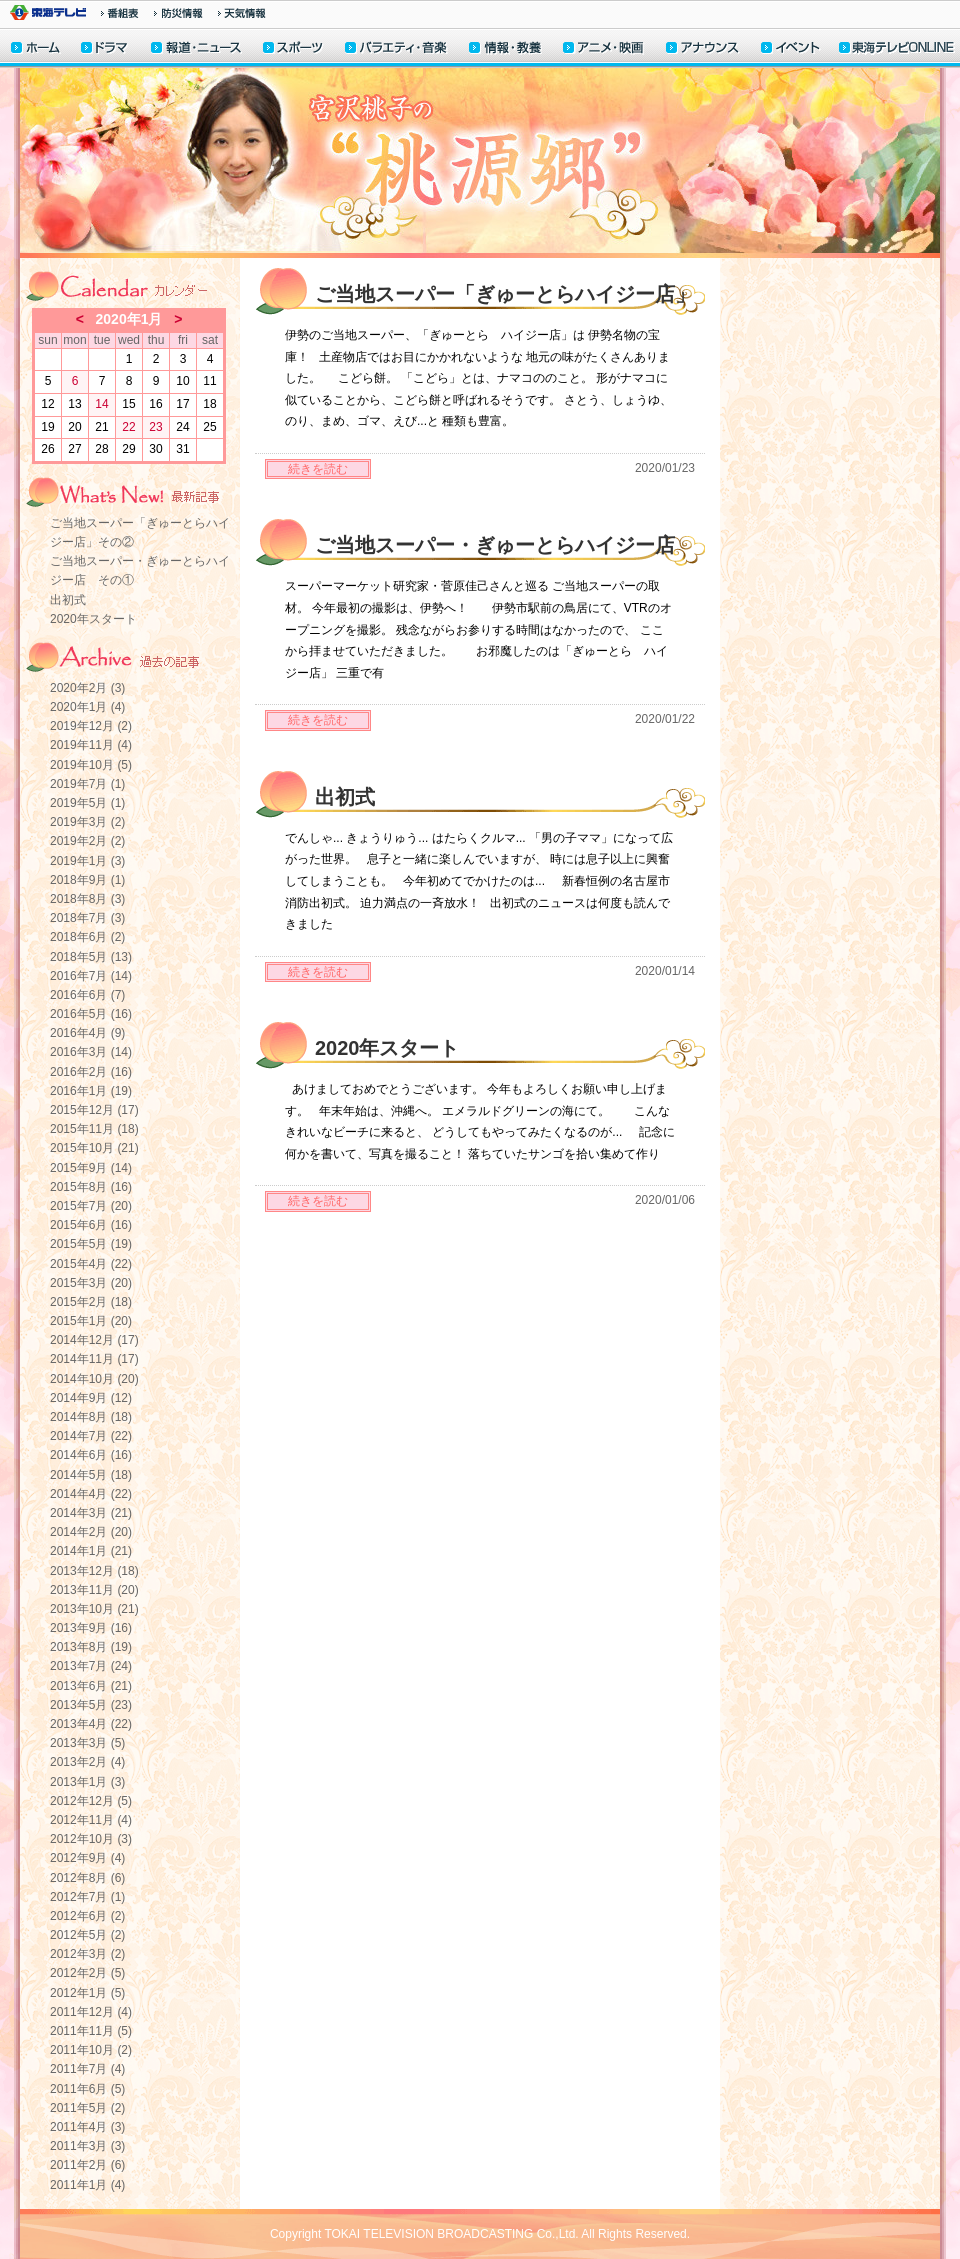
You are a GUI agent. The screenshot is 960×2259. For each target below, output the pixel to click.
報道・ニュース (196, 49)
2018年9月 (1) (87, 880)
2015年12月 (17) (94, 1110)
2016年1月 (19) (91, 1091)
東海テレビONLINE (896, 49)
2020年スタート (93, 619)
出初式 (68, 600)
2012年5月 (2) (87, 1935)
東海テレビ (48, 12)
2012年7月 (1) (87, 1897)
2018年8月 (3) (87, 899)
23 (155, 427)
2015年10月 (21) (94, 1148)
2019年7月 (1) (87, 784)
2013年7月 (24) (91, 1666)
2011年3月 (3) (87, 2146)
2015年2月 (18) (91, 1302)
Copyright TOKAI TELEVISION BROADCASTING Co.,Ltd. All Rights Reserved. (480, 2234)
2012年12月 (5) (91, 1801)
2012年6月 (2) (87, 1916)
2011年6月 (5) (87, 2089)
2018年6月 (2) (87, 937)
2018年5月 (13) (91, 957)
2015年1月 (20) (91, 1321)
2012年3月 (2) (87, 1954)
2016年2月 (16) (91, 1072)
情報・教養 (506, 49)
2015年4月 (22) (91, 1264)
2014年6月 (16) (91, 1455)
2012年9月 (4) (87, 1858)
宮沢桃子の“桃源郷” (480, 163)
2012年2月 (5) (87, 1973)
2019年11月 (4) (91, 745)
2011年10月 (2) (91, 2050)
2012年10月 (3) (91, 1839)
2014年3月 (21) (91, 1513)
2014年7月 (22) (91, 1436)
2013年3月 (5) (87, 1743)
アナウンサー (703, 49)
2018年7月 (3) (87, 918)
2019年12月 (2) (91, 726)
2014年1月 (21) (91, 1551)
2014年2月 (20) (91, 1532)
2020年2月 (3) (87, 688)
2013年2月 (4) (87, 1762)
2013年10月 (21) (94, 1609)
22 (128, 427)
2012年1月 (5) (87, 1993)
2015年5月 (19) (91, 1244)
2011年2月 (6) (87, 2165)
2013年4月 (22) (91, 1724)
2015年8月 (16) (91, 1187)
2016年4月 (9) (87, 1033)
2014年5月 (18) (91, 1475)
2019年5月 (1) (87, 803)
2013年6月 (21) (91, 1686)
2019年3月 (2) (87, 822)
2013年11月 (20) (94, 1590)
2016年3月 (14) (91, 1052)
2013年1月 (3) (87, 1782)
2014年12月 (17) (94, 1340)
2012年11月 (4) (91, 1820)
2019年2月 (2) (87, 841)
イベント (791, 49)
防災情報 (178, 13)
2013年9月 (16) (91, 1628)
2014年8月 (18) (91, 1417)
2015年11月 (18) (94, 1129)
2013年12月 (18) (94, 1571)
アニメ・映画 (604, 49)
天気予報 (242, 13)
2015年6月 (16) (91, 1225)
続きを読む (318, 469)
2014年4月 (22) (91, 1494)
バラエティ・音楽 (397, 49)
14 (101, 404)
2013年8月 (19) (91, 1647)
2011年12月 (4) (91, 2012)
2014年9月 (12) (91, 1398)
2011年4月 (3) (87, 2127)
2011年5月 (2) (87, 2108)
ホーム (35, 49)
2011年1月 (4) (87, 2185)
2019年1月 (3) (87, 861)
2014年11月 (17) (94, 1359)
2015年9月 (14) (91, 1168)
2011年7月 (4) (87, 2069)
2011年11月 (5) (91, 2031)
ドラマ (105, 49)
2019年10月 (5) (91, 765)
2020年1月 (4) (87, 707)
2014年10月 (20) (94, 1379)
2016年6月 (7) (87, 995)
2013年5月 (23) (91, 1705)
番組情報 (120, 13)
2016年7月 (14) (91, 976)
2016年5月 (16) (91, 1014)
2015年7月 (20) (91, 1206)
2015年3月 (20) (91, 1283)
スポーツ (294, 49)
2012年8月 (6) (87, 1878)
